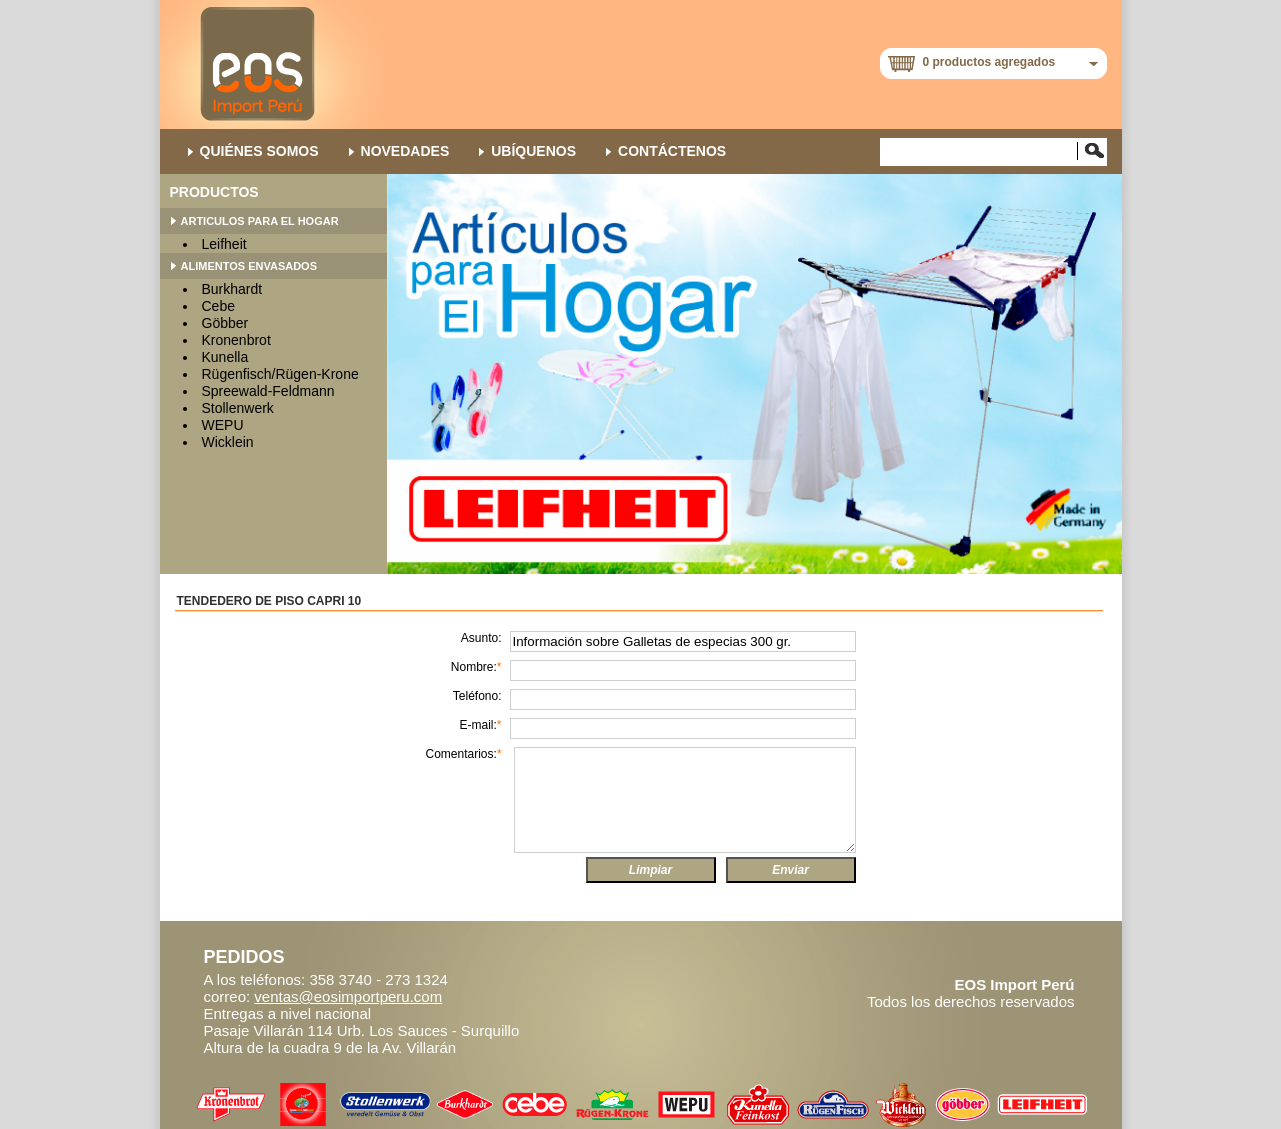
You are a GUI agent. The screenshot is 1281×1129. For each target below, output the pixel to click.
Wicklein (228, 442)
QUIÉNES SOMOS (259, 151)
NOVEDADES (405, 151)
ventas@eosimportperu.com (348, 996)
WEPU (223, 425)
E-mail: (480, 725)
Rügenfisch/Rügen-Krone (280, 374)
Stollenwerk (238, 408)
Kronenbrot (236, 340)
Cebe (218, 306)
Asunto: (481, 638)
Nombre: (476, 667)
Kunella (225, 357)
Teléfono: (477, 696)
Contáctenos (672, 151)
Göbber (225, 323)
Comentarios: (464, 754)
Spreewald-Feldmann (268, 391)
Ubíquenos (533, 151)
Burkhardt (232, 289)
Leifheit (224, 244)
